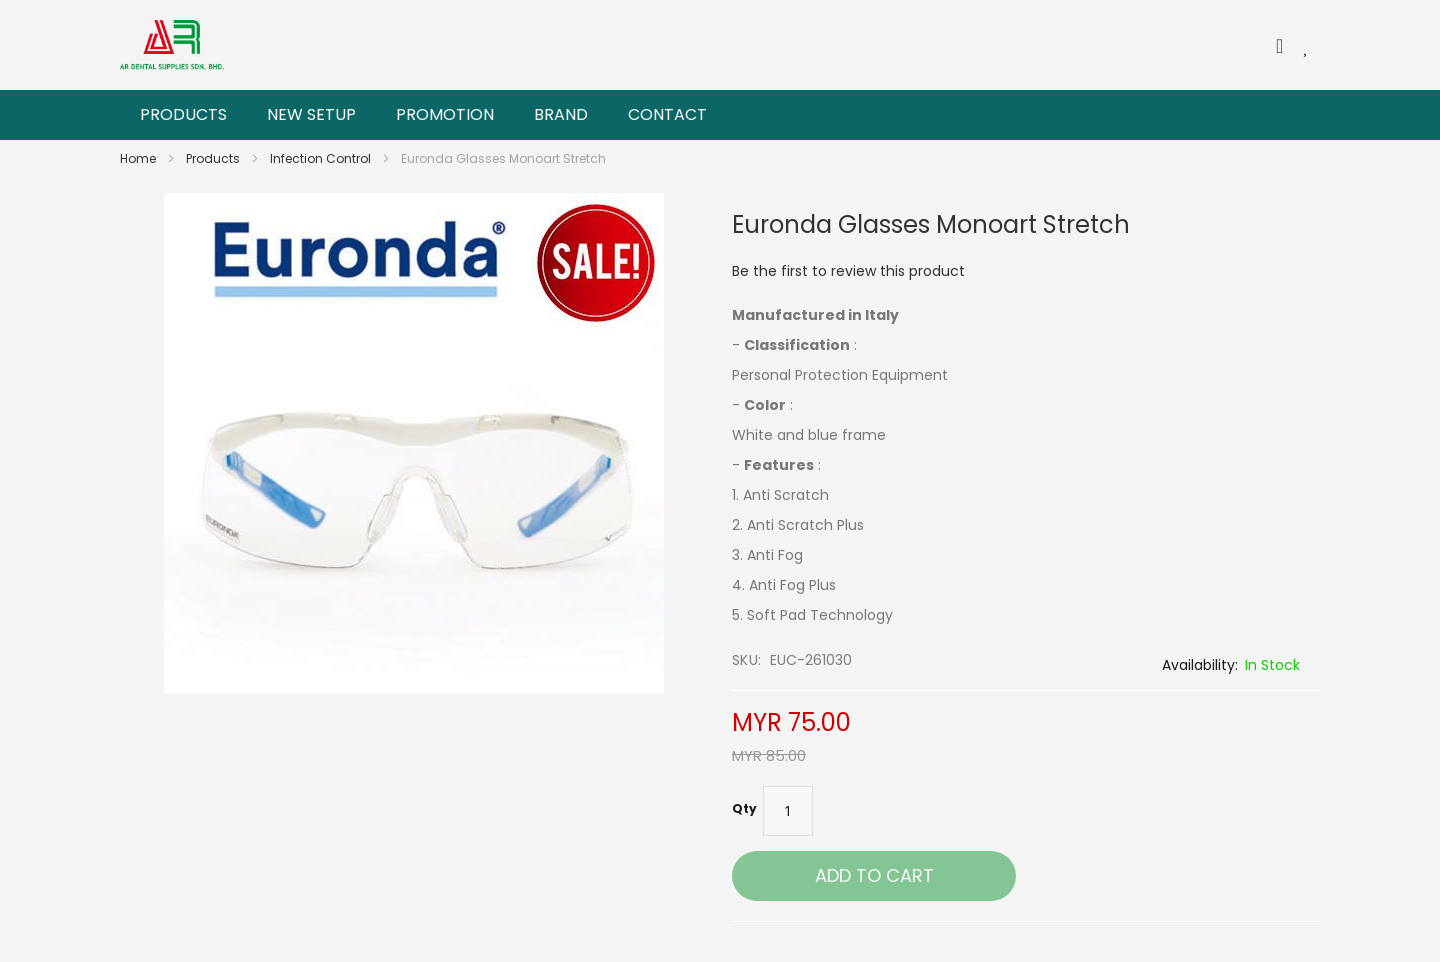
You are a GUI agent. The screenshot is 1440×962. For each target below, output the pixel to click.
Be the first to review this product (848, 271)
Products (214, 158)
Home (139, 158)
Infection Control (322, 158)
